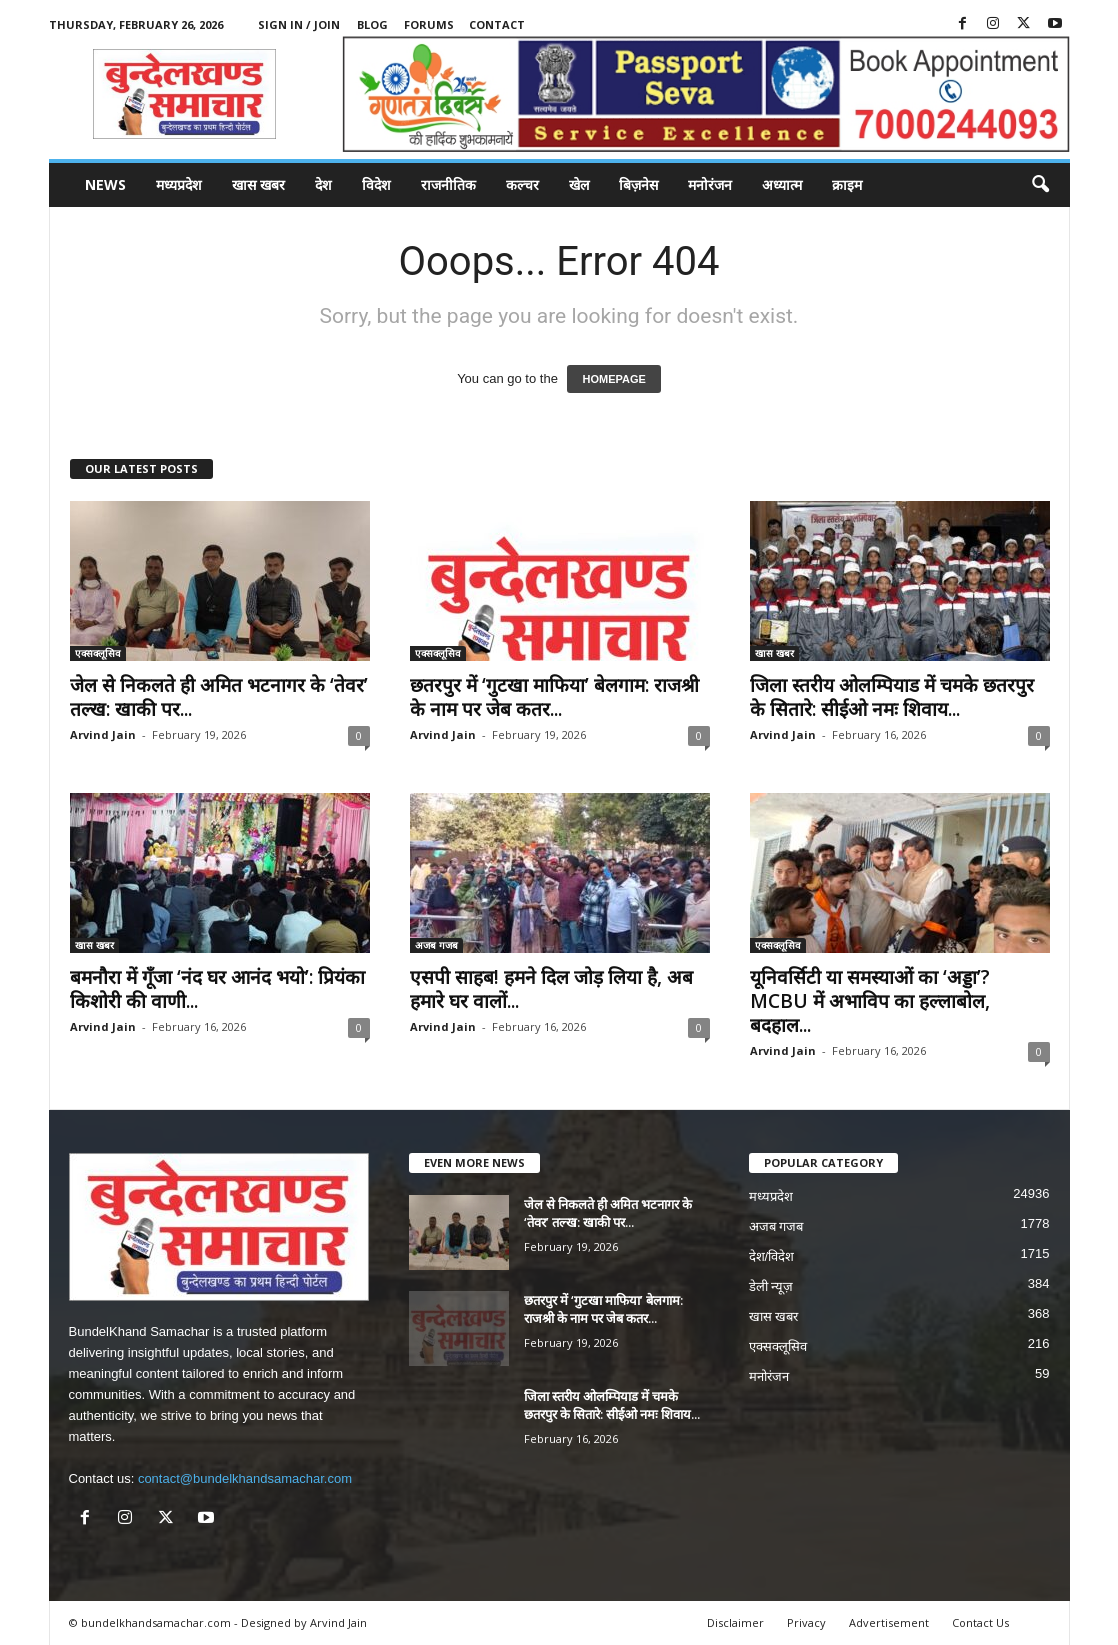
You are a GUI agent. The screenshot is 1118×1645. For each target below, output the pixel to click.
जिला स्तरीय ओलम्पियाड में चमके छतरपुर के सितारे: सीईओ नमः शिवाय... (892, 697)
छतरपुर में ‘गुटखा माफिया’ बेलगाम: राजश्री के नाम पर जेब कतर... (554, 697)
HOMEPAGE (613, 379)
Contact (497, 24)
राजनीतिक (448, 184)
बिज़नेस (638, 184)
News (105, 184)
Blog (372, 24)
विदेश (376, 184)
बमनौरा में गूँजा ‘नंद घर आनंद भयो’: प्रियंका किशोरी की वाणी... (217, 989)
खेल (579, 184)
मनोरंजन (710, 184)
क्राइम (847, 184)
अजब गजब (436, 945)
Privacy (806, 1622)
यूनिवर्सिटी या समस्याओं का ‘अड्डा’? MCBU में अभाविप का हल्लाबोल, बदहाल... (870, 1001)
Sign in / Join (299, 24)
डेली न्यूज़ (771, 1286)
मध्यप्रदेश (179, 184)
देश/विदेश (772, 1256)
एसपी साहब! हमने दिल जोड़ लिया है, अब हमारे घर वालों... (551, 989)
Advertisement (889, 1622)
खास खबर (258, 184)
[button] (1040, 185)
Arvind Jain (103, 734)
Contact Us (980, 1622)
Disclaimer (735, 1622)
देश (323, 184)
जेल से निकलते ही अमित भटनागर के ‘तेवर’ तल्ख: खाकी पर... (219, 697)
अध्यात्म (782, 184)
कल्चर (522, 184)
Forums (429, 24)
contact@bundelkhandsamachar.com (245, 1478)
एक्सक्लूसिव (98, 653)
